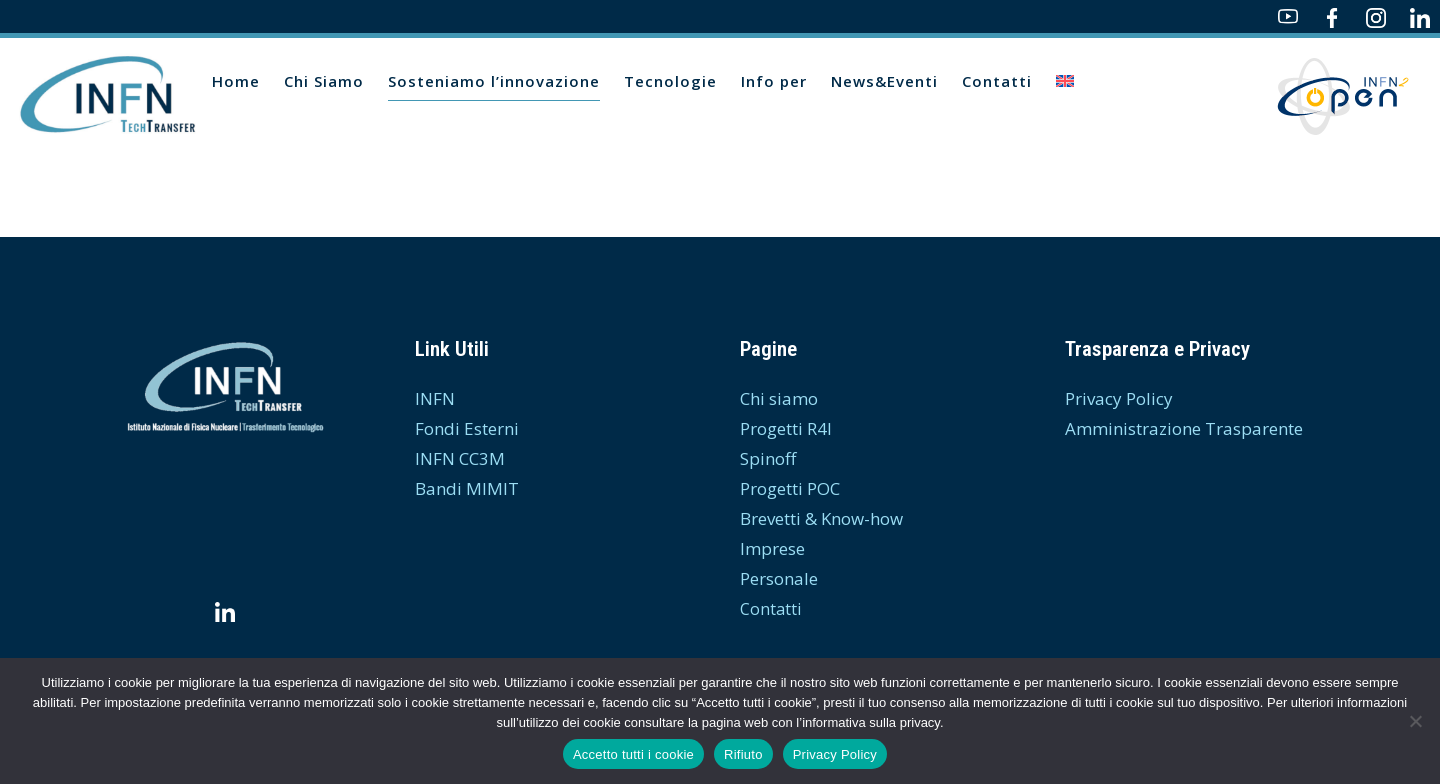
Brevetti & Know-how (821, 518)
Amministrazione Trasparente (1184, 428)
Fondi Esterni (467, 428)
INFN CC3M (460, 458)
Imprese (772, 548)
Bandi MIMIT (467, 488)
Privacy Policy (1119, 398)
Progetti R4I (786, 428)
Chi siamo (779, 398)
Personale (779, 578)
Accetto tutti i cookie (633, 754)
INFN (435, 398)
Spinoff (768, 458)
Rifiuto (743, 754)
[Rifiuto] (1415, 721)
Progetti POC (790, 488)
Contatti (770, 609)
